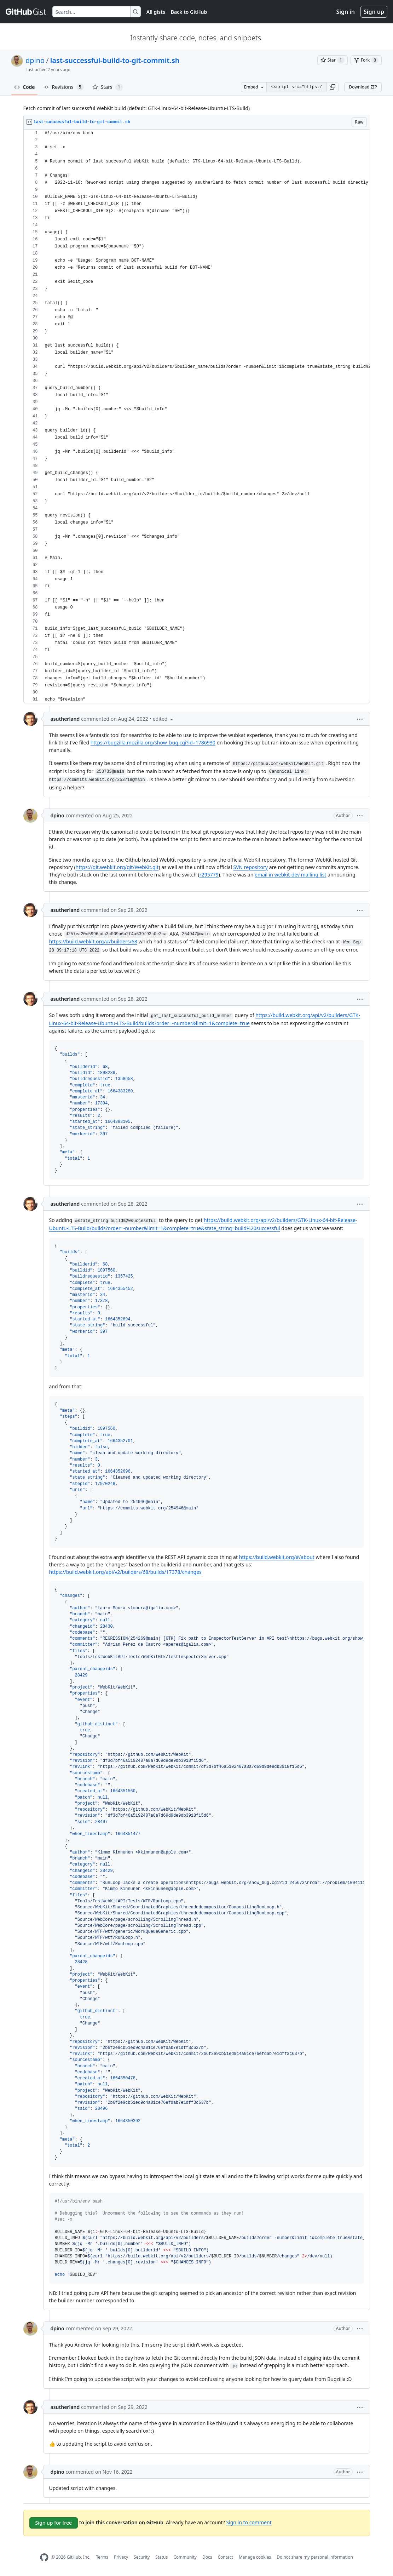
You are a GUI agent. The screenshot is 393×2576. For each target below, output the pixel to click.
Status (161, 2557)
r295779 (209, 874)
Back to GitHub (189, 11)
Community (185, 2557)
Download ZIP (363, 87)
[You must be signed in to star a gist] (332, 60)
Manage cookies (255, 2557)
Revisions (64, 87)
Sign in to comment (248, 2522)
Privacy (121, 2557)
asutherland (65, 718)
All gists (155, 11)
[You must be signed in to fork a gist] (366, 60)
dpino (35, 60)
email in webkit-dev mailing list (290, 874)
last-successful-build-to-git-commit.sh (115, 60)
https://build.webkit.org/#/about (276, 1557)
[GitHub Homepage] (44, 2557)
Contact (225, 2557)
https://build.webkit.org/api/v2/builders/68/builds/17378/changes (125, 1572)
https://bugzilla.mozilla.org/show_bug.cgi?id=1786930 (153, 742)
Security (142, 2557)
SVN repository (250, 867)
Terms (102, 2557)
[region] (197, 416)
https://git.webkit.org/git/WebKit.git (117, 867)
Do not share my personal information (315, 2557)
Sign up (374, 12)
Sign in (345, 12)
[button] (332, 87)
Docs (207, 2557)
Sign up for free (53, 2522)
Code (24, 87)
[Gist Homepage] (26, 11)
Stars (107, 87)
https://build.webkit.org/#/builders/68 (93, 941)
